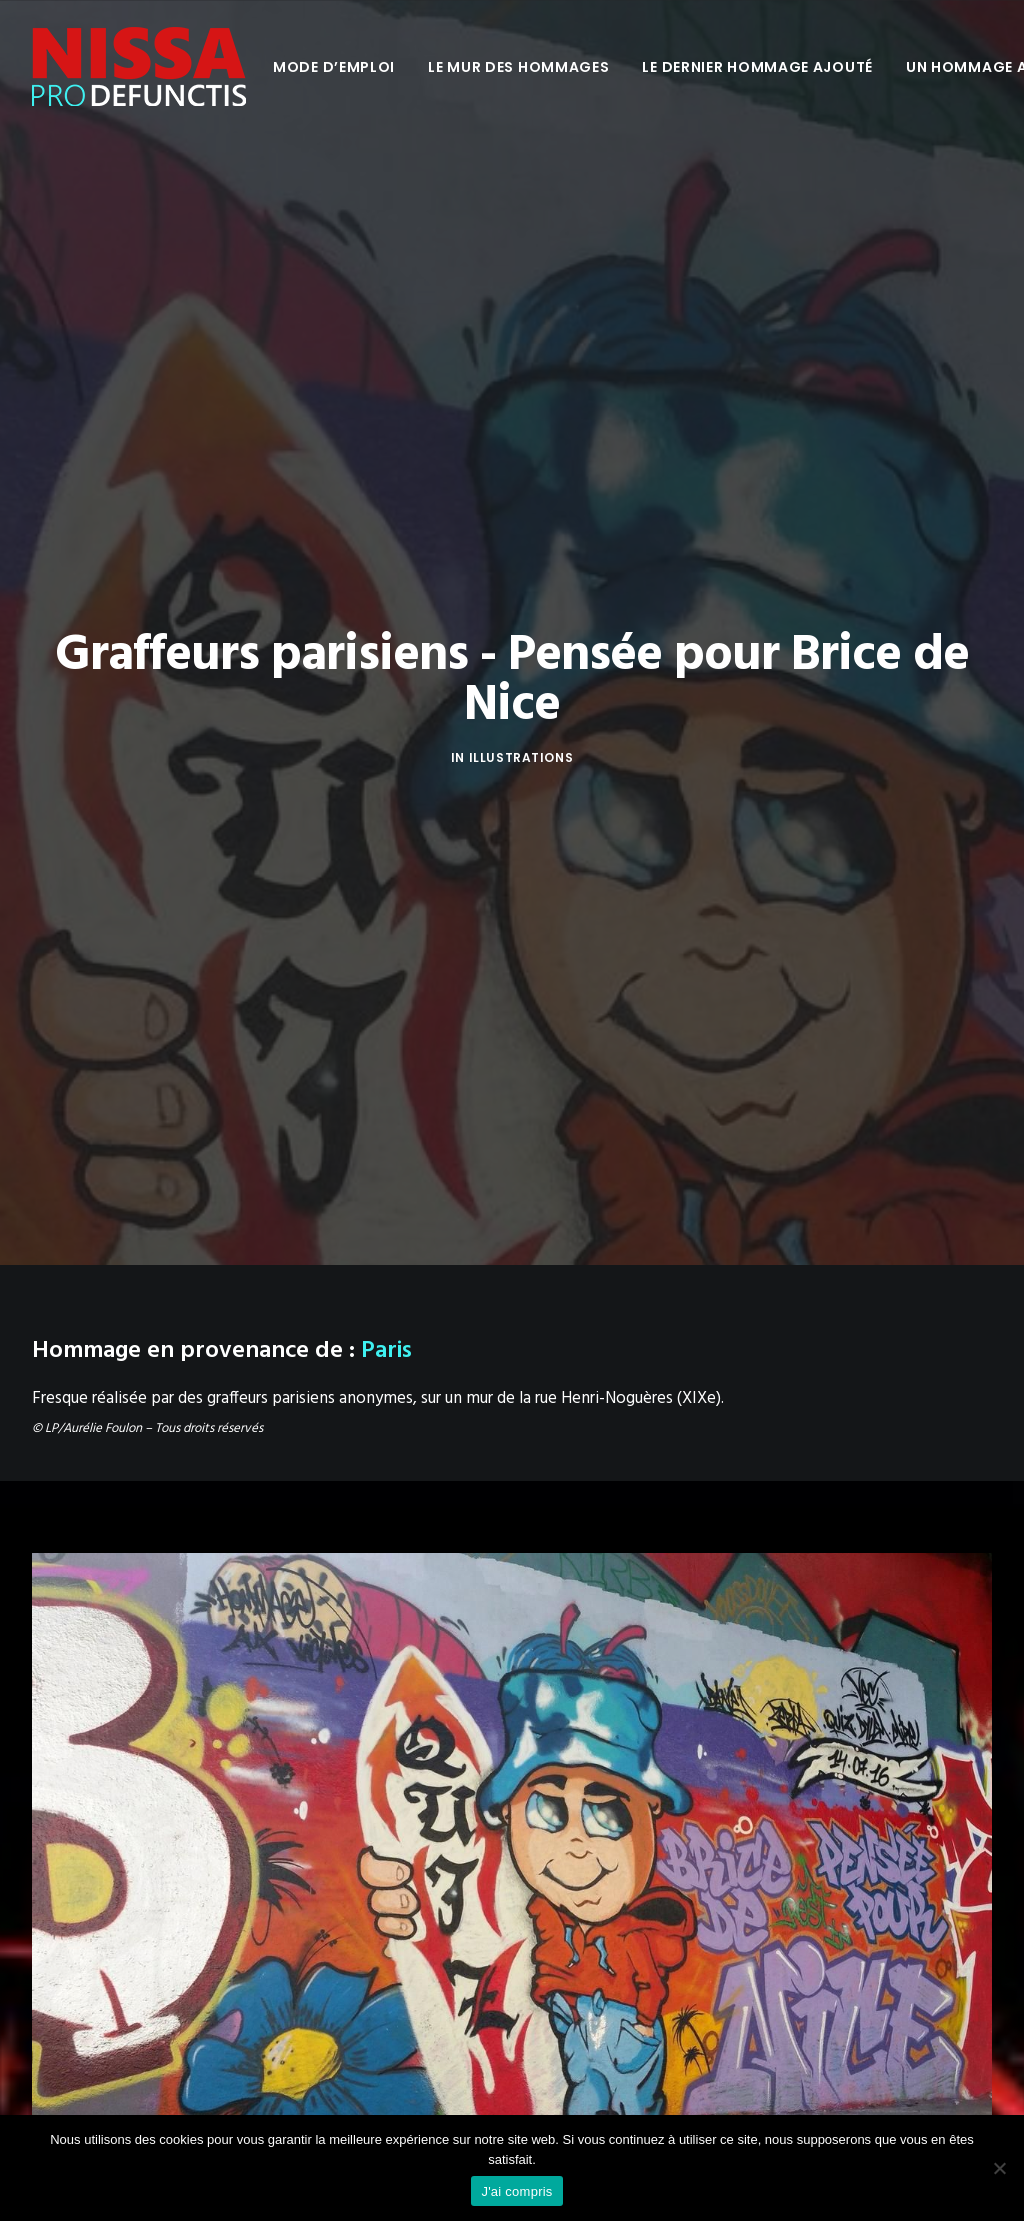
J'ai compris (516, 2191)
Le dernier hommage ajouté (757, 67)
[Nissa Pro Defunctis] (139, 67)
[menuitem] (334, 67)
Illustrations (521, 664)
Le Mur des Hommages (518, 67)
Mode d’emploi (334, 67)
